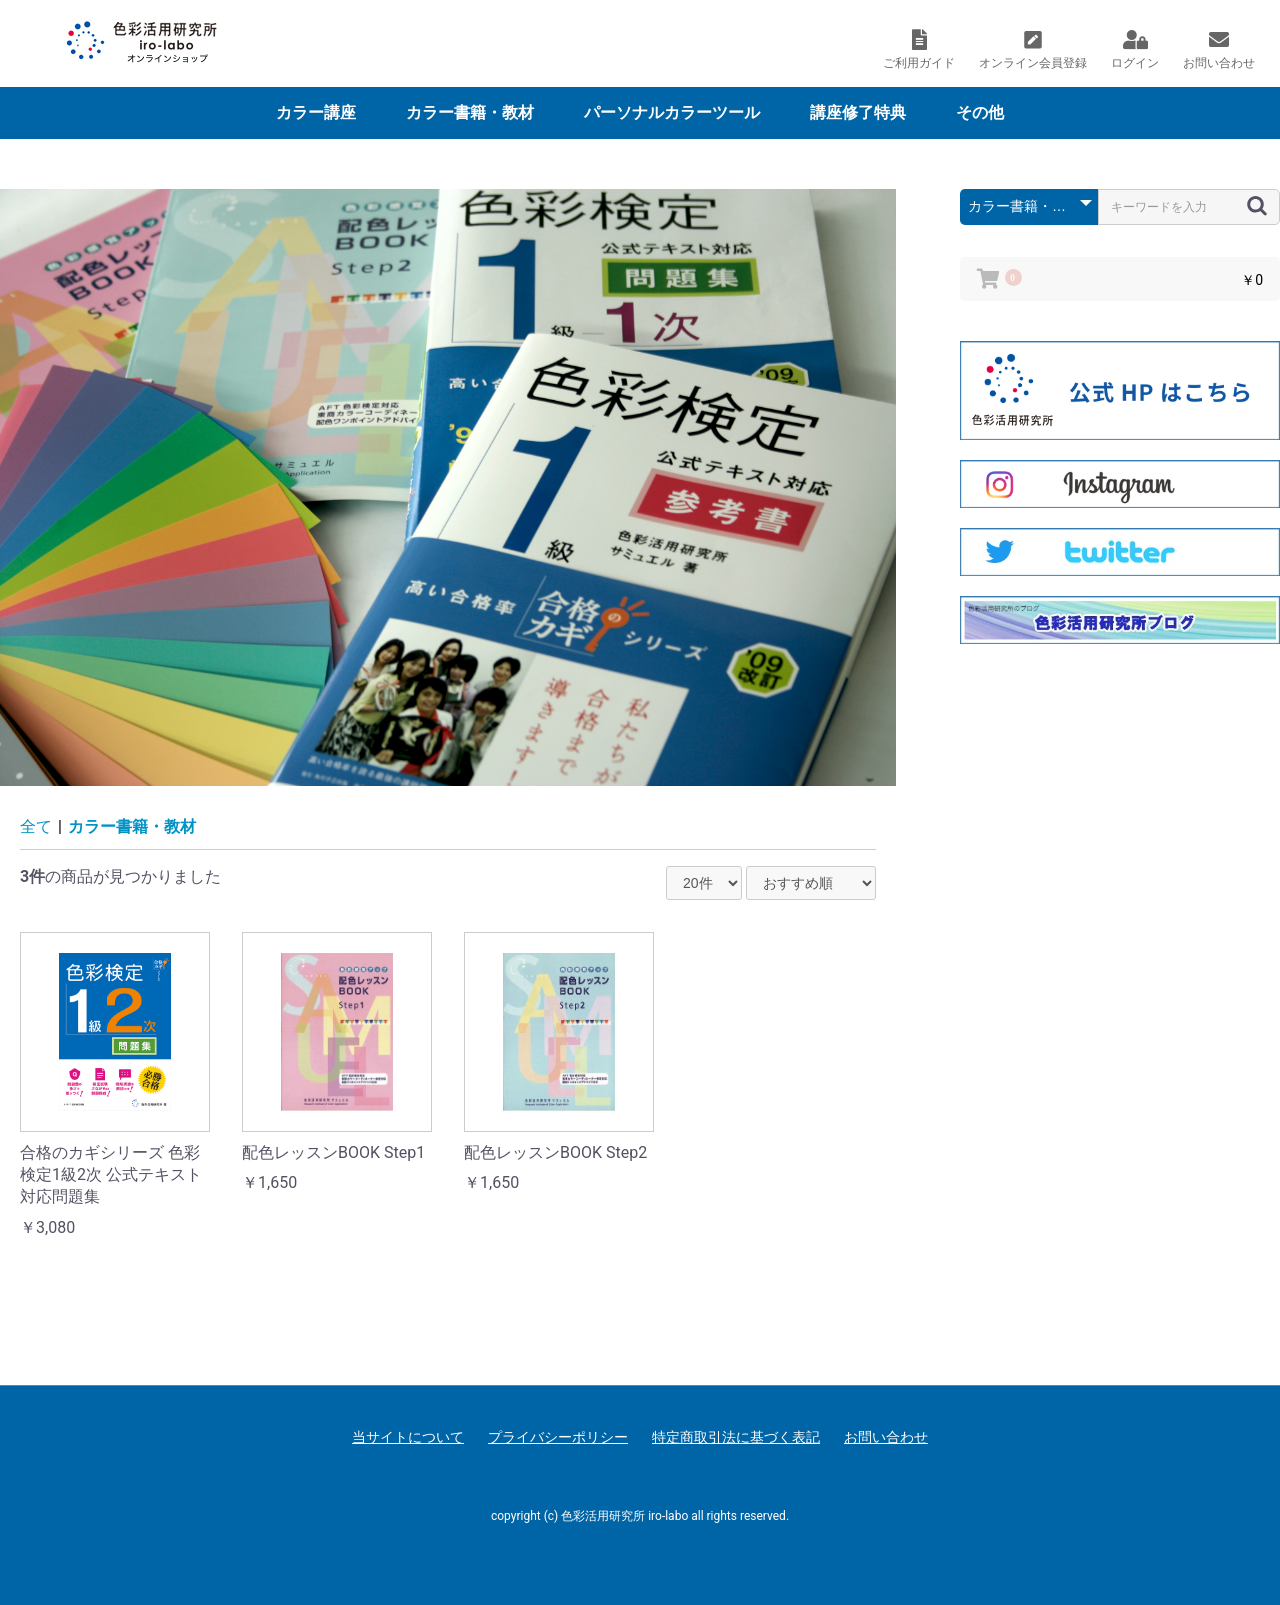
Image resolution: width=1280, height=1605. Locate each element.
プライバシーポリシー (558, 1437)
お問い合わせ (886, 1437)
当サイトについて (408, 1437)
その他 (980, 112)
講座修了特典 (858, 112)
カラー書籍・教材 (470, 112)
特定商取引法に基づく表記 (736, 1437)
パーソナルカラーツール (672, 112)
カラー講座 (316, 112)
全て (36, 826)
